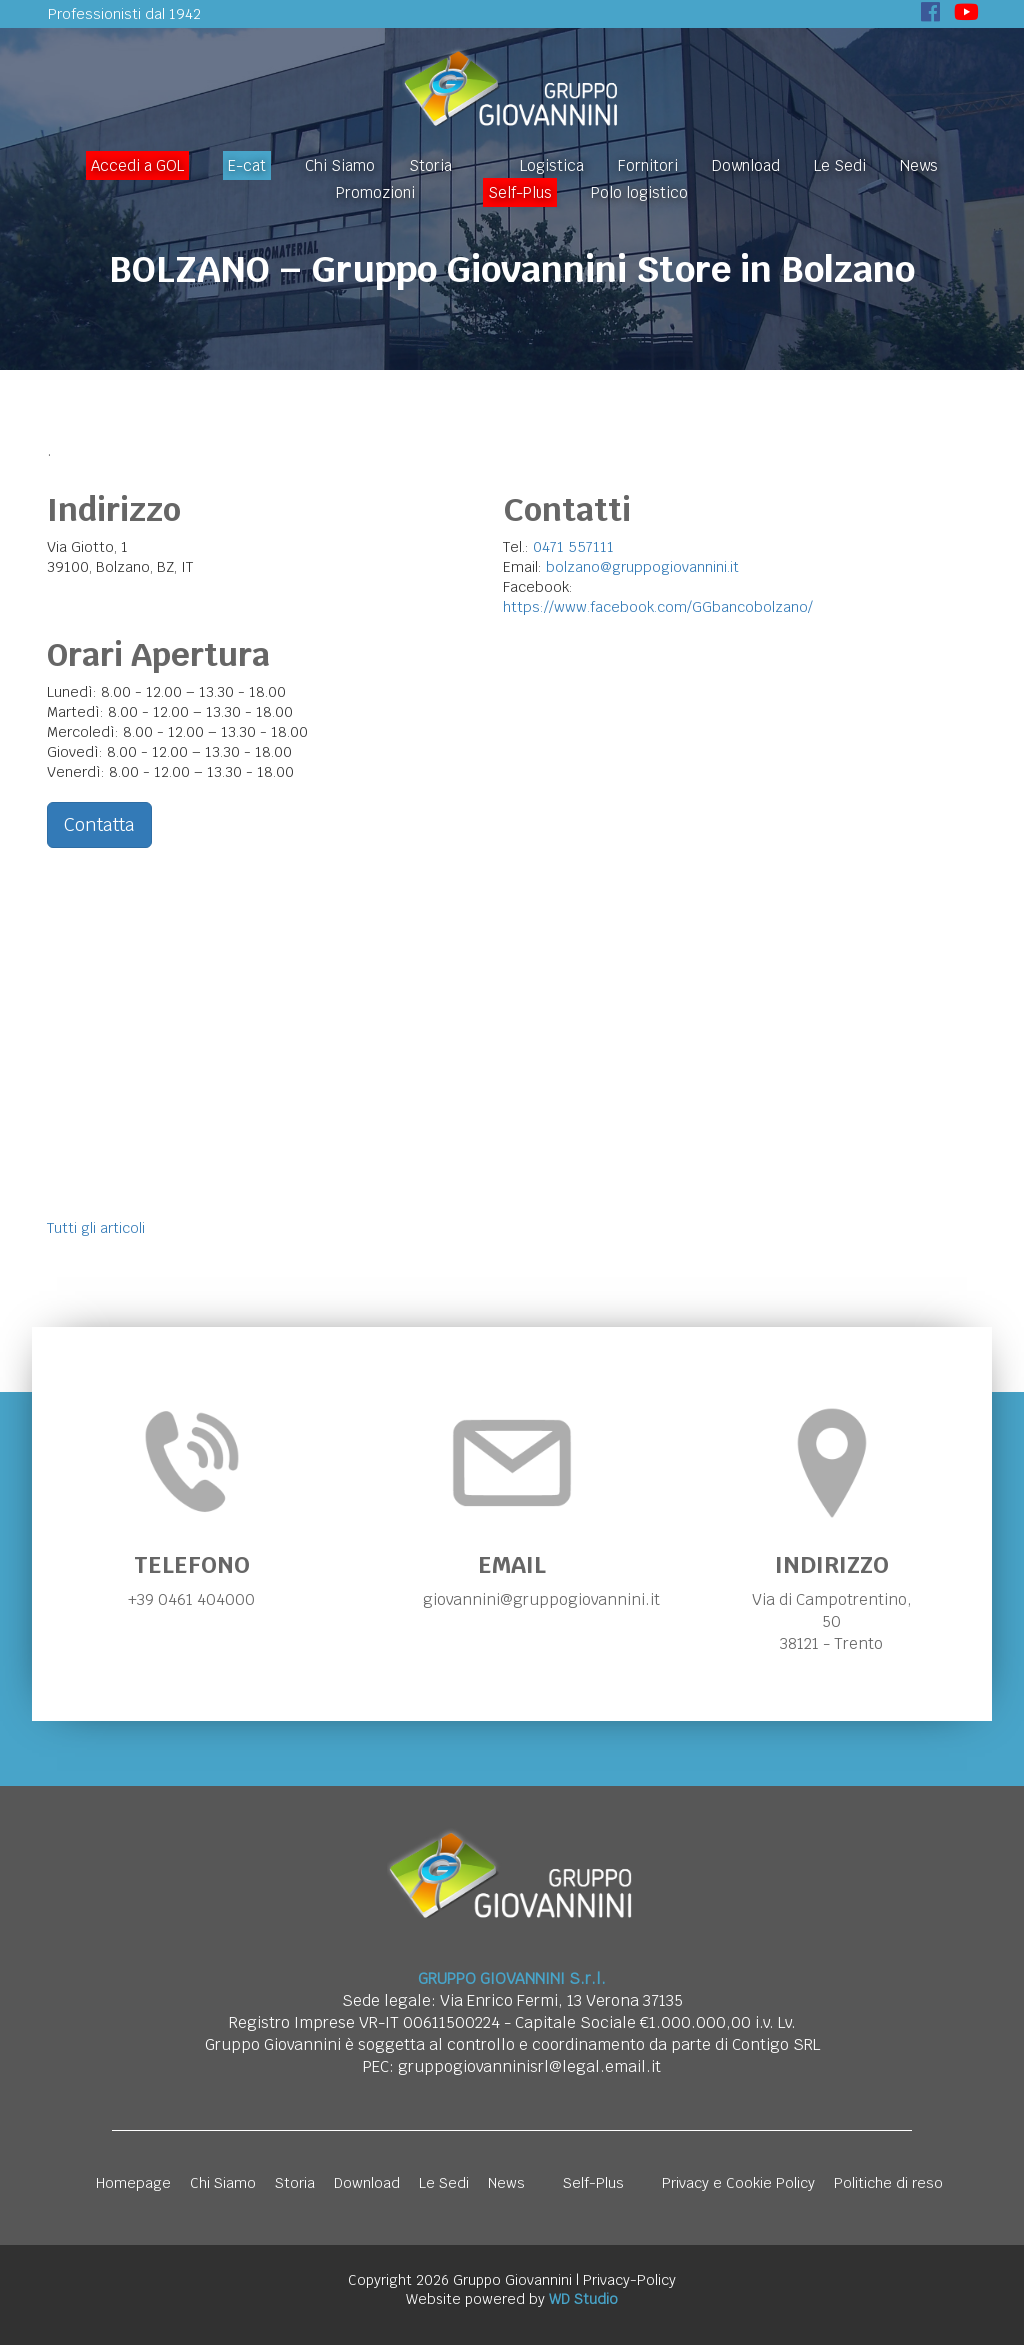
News (919, 165)
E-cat (247, 165)
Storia (430, 165)
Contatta (99, 824)
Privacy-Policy (629, 2280)
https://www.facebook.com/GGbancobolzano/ (658, 607)
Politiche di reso (888, 2183)
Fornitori (648, 165)
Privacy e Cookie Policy (738, 2183)
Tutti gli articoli (96, 1228)
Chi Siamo (340, 165)
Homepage (133, 2183)
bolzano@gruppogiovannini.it (642, 567)
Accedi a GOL (137, 165)
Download (746, 165)
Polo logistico (639, 192)
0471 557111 (573, 547)
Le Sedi (840, 165)
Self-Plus (520, 192)
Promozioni (375, 192)
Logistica (552, 165)
